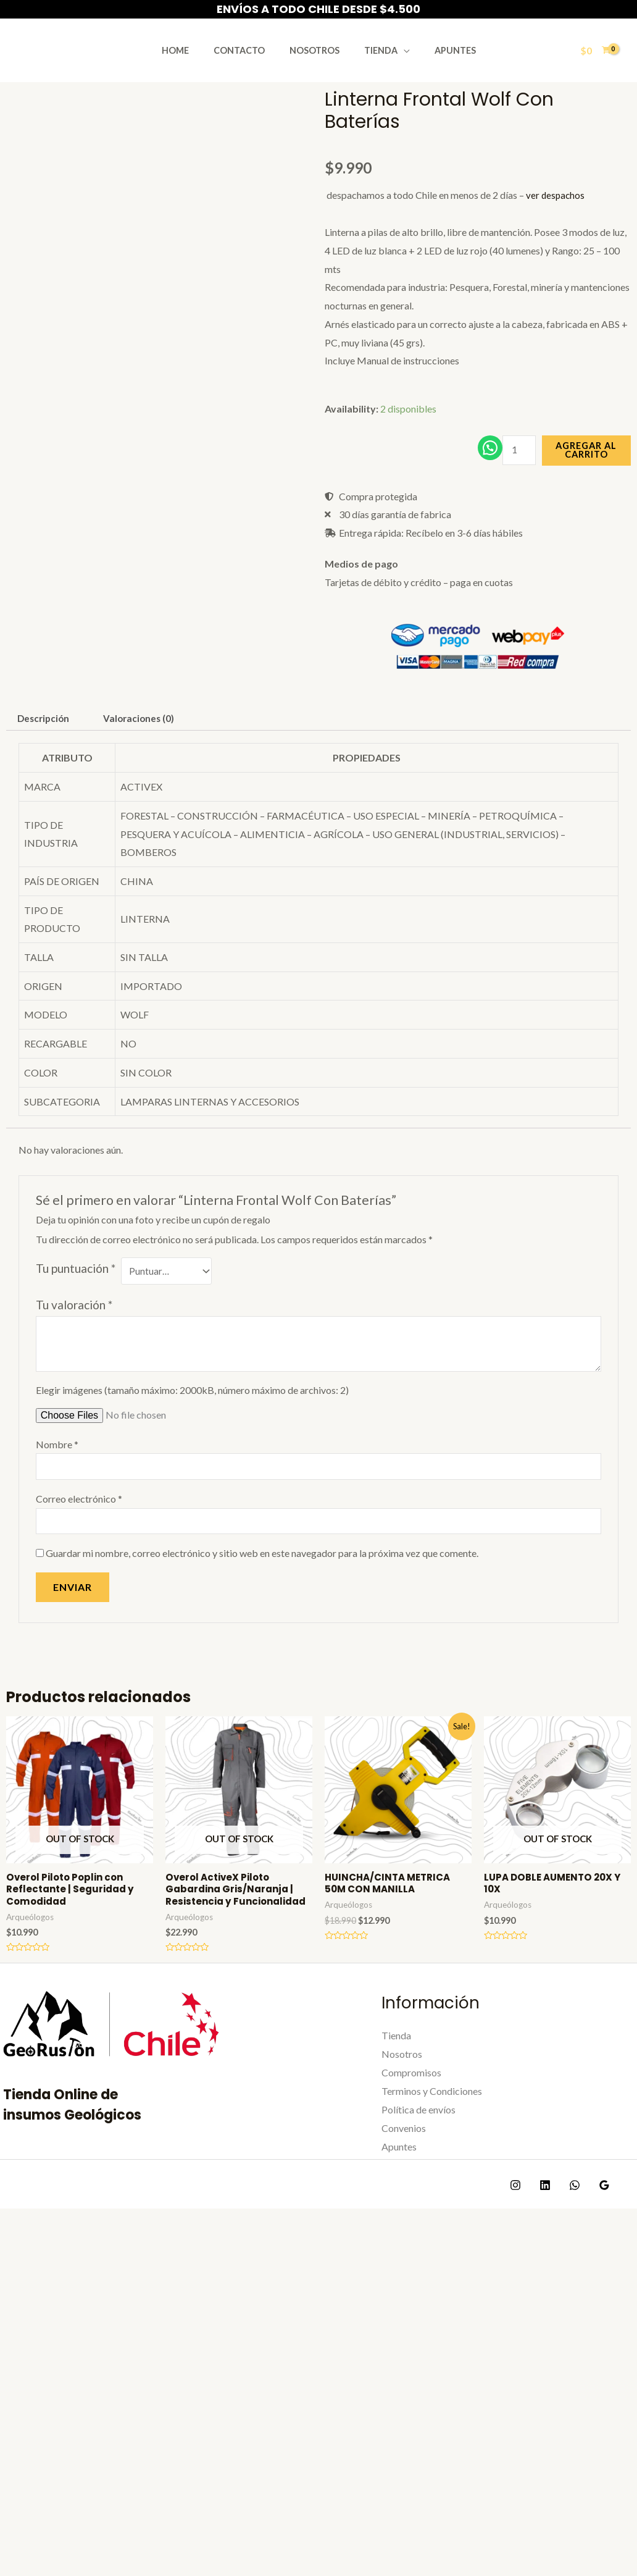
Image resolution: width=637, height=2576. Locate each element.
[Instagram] (515, 2218)
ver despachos (556, 195)
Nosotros (314, 50)
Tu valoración (74, 1320)
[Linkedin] (541, 2218)
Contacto (246, 50)
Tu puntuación (75, 1282)
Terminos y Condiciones (431, 2124)
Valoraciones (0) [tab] (145, 731)
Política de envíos (418, 2143)
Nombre (57, 1459)
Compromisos (411, 2106)
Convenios (403, 2161)
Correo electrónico (79, 1515)
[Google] (595, 2218)
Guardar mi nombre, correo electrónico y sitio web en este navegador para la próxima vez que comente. (262, 1571)
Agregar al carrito (587, 455)
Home (188, 50)
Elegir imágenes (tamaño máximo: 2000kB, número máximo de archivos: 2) (192, 1405)
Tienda (373, 50)
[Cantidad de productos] (518, 456)
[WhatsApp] (568, 2218)
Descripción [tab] (45, 731)
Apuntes (441, 50)
